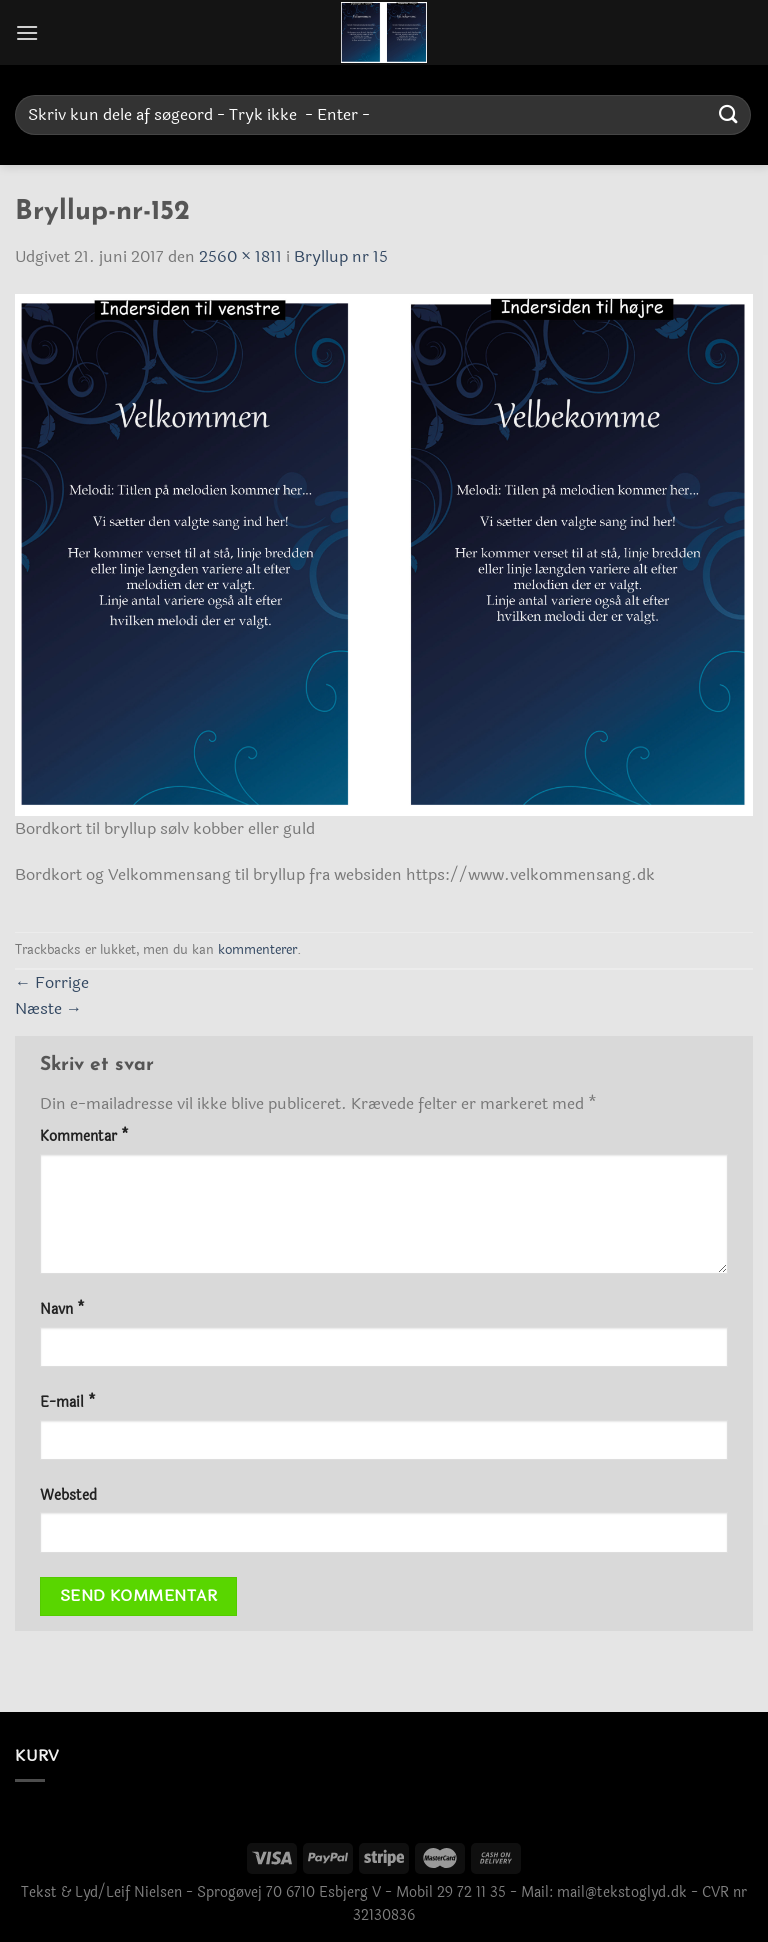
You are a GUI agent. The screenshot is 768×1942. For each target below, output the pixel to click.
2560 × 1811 (240, 256)
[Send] (729, 114)
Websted (68, 1495)
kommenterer (257, 950)
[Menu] (27, 32)
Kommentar (84, 1136)
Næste (48, 1008)
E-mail (68, 1402)
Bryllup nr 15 (341, 256)
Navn (62, 1309)
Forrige (52, 982)
